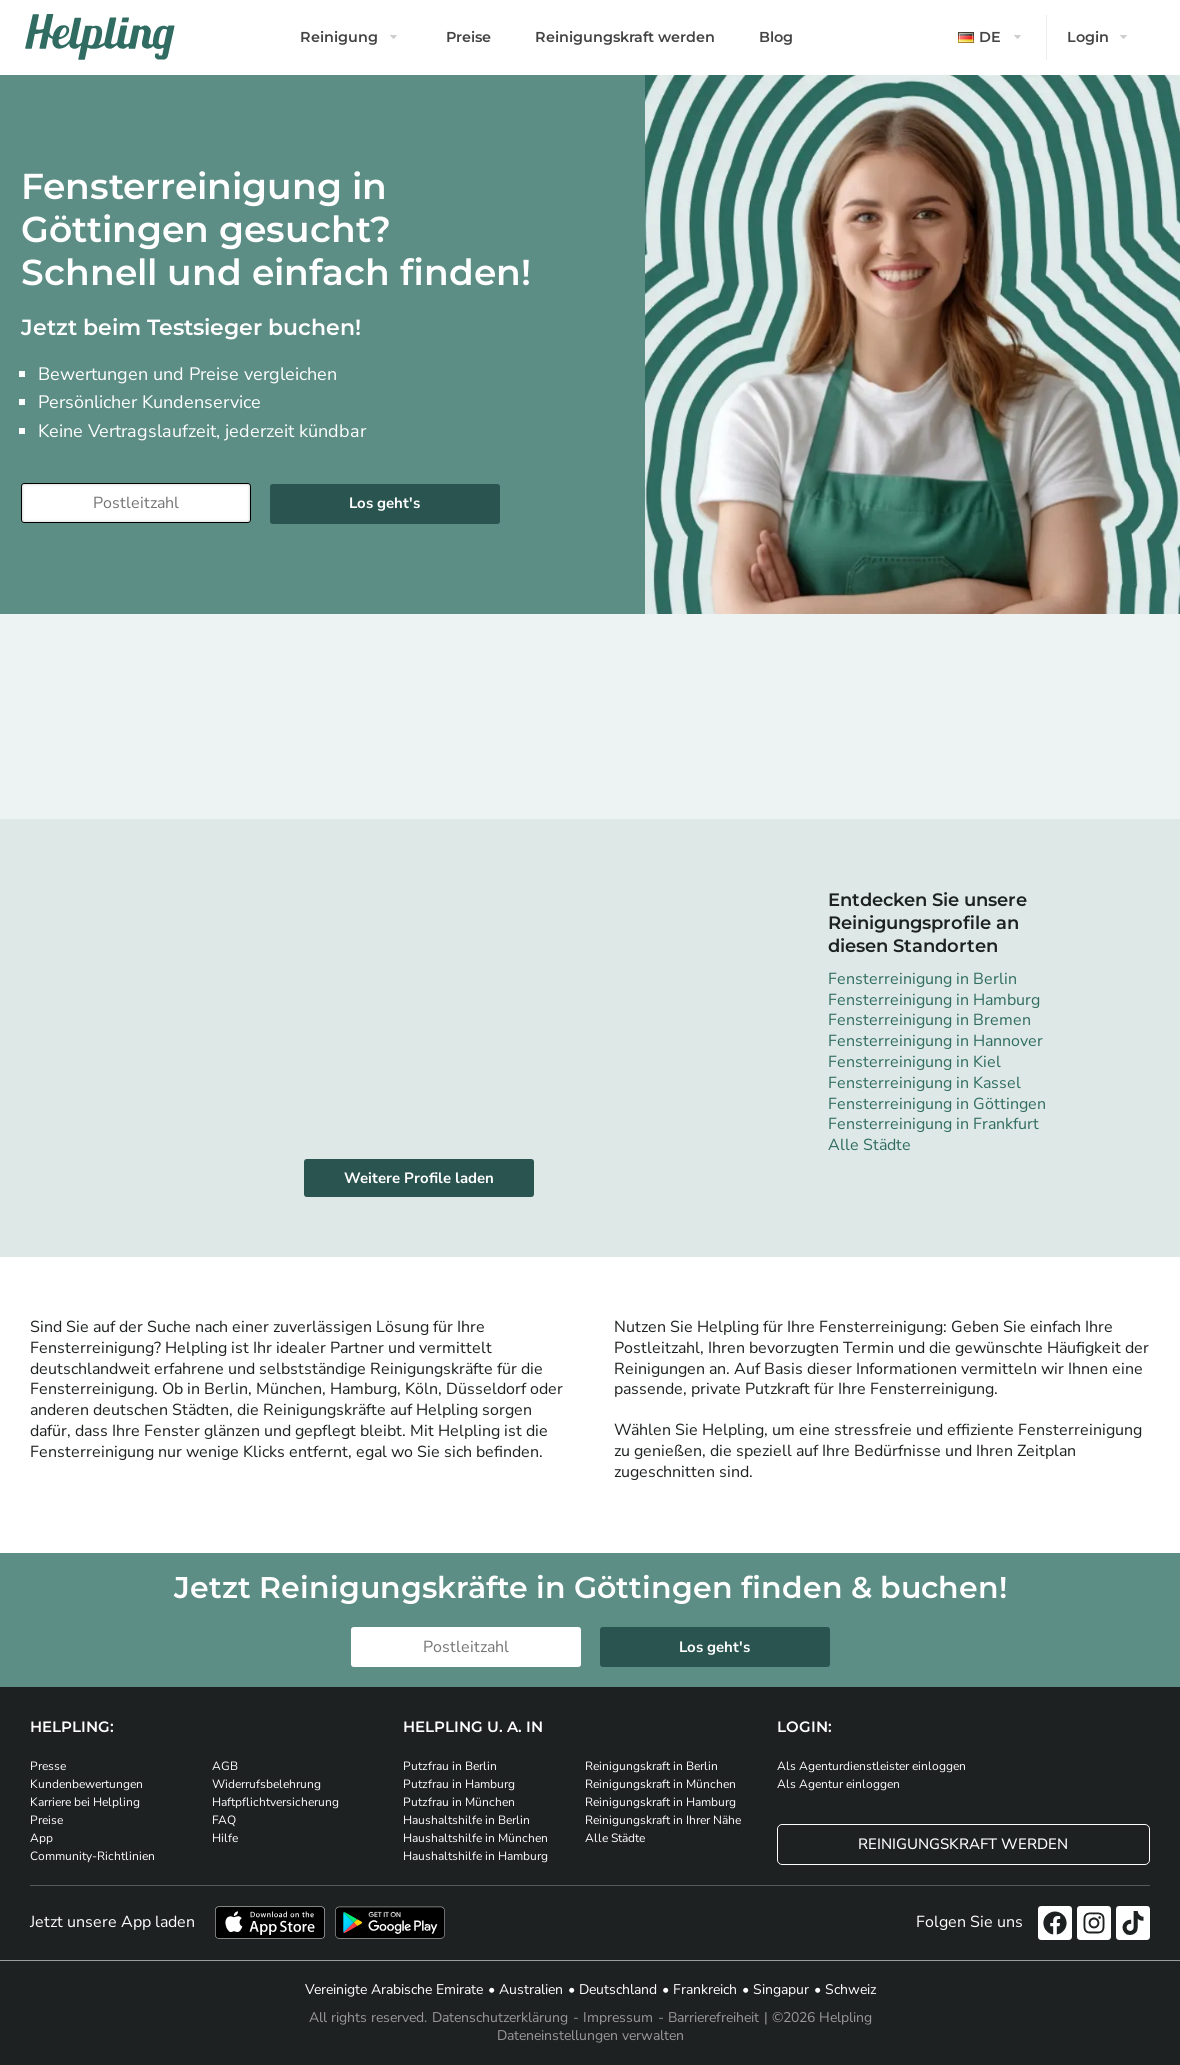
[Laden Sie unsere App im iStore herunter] (270, 1922)
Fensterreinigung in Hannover (935, 1041)
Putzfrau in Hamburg (459, 1784)
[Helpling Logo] (100, 37)
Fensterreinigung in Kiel (914, 1062)
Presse (48, 1766)
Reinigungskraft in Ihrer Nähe (663, 1820)
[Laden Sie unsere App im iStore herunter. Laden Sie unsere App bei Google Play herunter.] (390, 1922)
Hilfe (225, 1838)
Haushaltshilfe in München (475, 1838)
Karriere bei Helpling (85, 1802)
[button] (992, 37)
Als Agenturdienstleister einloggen (871, 1766)
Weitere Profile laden (419, 1178)
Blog (776, 37)
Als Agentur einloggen (838, 1784)
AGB (225, 1766)
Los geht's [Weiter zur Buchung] (384, 503)
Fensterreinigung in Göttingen (937, 1104)
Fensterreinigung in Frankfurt (933, 1124)
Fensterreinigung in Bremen (929, 1020)
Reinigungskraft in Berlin (651, 1766)
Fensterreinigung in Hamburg (934, 1000)
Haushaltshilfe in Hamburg (475, 1856)
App (41, 1838)
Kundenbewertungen (86, 1784)
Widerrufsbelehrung (266, 1784)
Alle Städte (869, 1145)
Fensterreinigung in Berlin (922, 979)
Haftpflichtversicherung (275, 1802)
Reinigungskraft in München (660, 1784)
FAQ (224, 1820)
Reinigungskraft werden (625, 37)
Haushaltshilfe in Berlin (466, 1820)
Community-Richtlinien (92, 1856)
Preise (468, 37)
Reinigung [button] (339, 37)
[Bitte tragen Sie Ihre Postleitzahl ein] (136, 503)
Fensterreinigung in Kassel (924, 1083)
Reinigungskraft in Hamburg (660, 1802)
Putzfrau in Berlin (450, 1766)
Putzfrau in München (459, 1802)
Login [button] (1088, 37)
